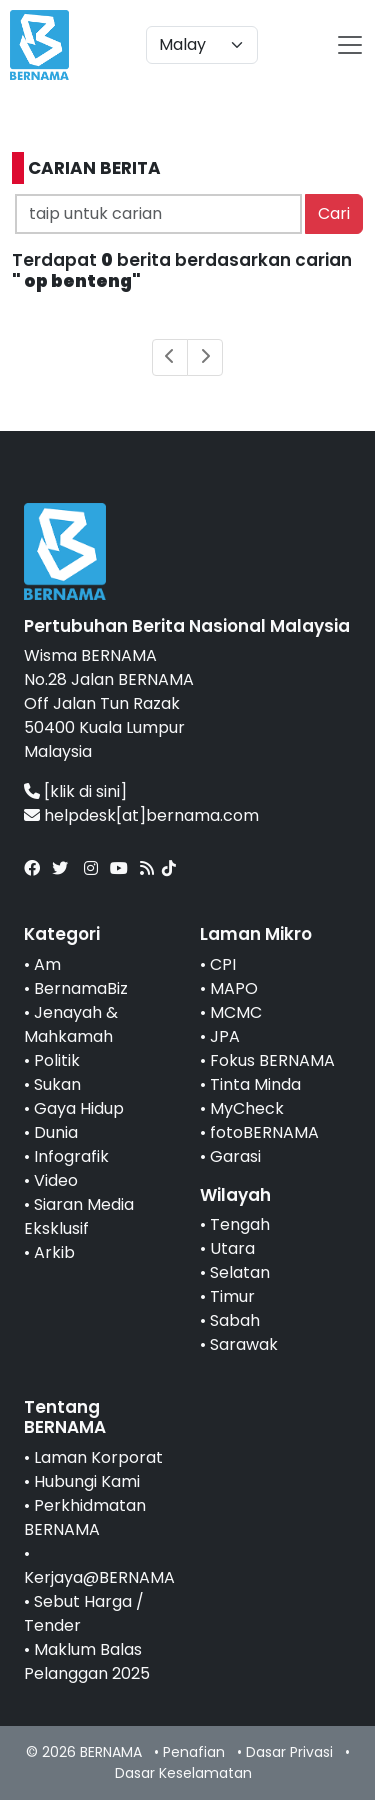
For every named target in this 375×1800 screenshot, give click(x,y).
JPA (225, 1036)
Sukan (57, 1084)
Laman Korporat (98, 1457)
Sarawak (244, 1344)
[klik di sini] (85, 791)
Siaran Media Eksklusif (79, 1216)
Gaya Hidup (79, 1108)
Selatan (240, 1272)
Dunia (56, 1132)
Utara (232, 1248)
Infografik (71, 1156)
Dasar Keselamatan (183, 1773)
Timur (232, 1296)
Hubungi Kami (87, 1481)
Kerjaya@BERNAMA (99, 1577)
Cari (334, 213)
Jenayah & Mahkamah (71, 1024)
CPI (223, 964)
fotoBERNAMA (264, 1132)
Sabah (235, 1320)
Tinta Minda (255, 1084)
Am (47, 964)
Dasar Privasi (289, 1752)
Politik (57, 1060)
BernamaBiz (81, 988)
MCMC (236, 1012)
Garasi (235, 1156)
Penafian (194, 1752)
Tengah (240, 1224)
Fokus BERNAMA (272, 1060)
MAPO (234, 988)
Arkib (54, 1252)
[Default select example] (202, 45)
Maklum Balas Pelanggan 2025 (87, 1661)
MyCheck (247, 1108)
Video (56, 1180)
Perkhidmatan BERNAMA (85, 1517)
